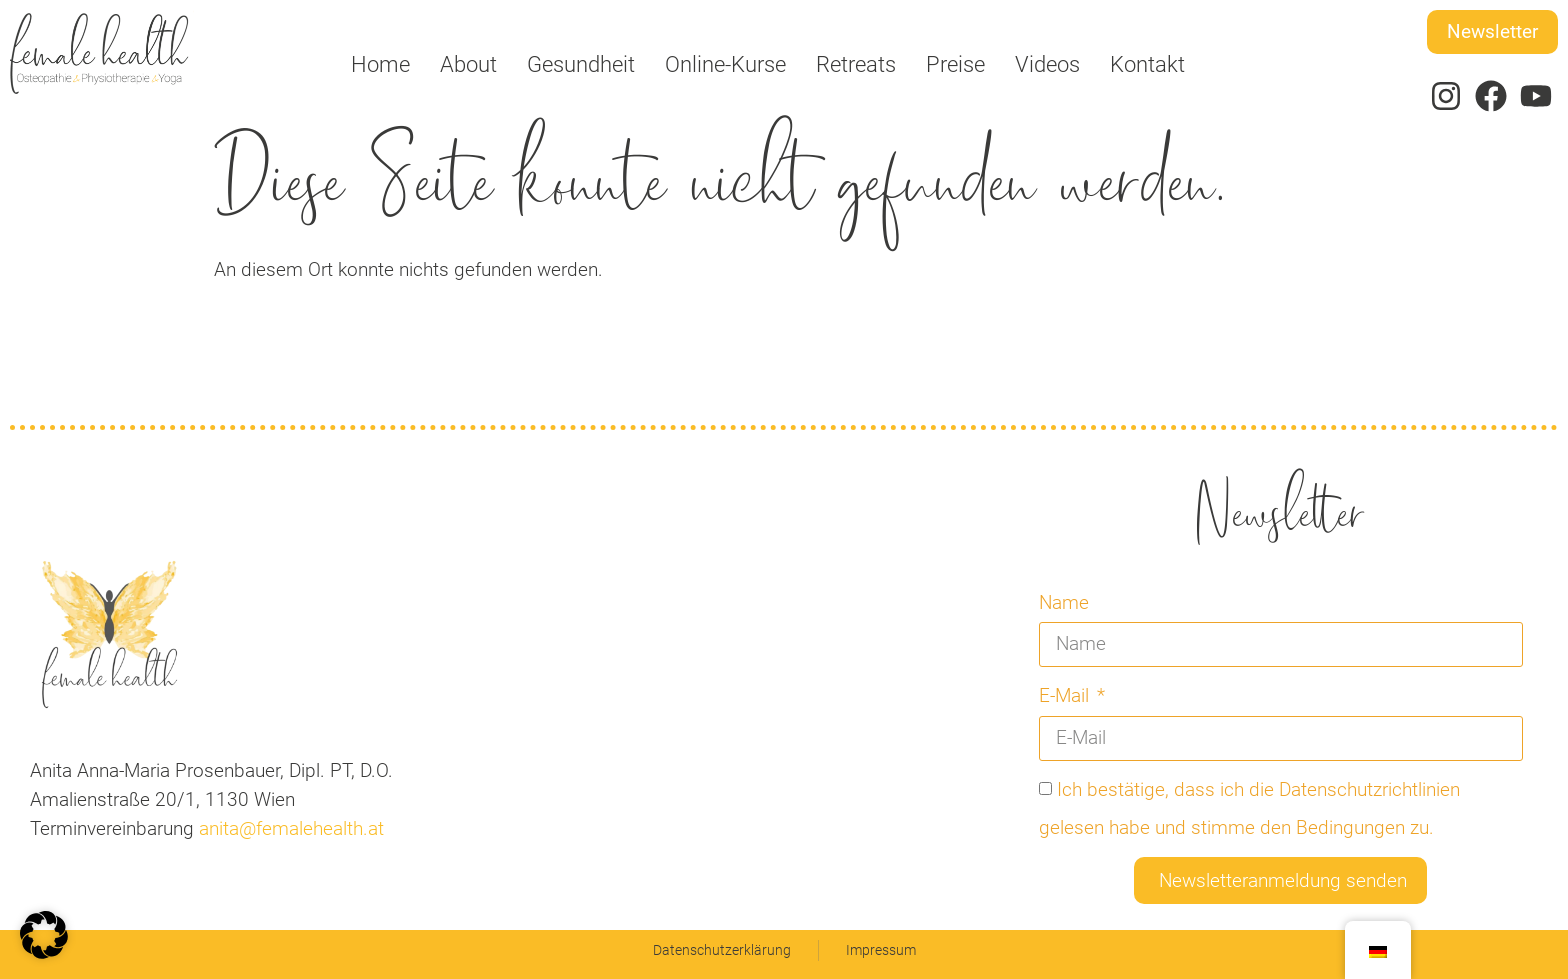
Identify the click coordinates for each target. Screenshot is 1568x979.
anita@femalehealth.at (289, 828)
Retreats (856, 64)
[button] (44, 935)
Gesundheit (581, 64)
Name (1064, 602)
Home (380, 64)
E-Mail (1066, 695)
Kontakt (1147, 64)
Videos (1047, 64)
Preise (955, 64)
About (468, 64)
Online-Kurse (725, 64)
